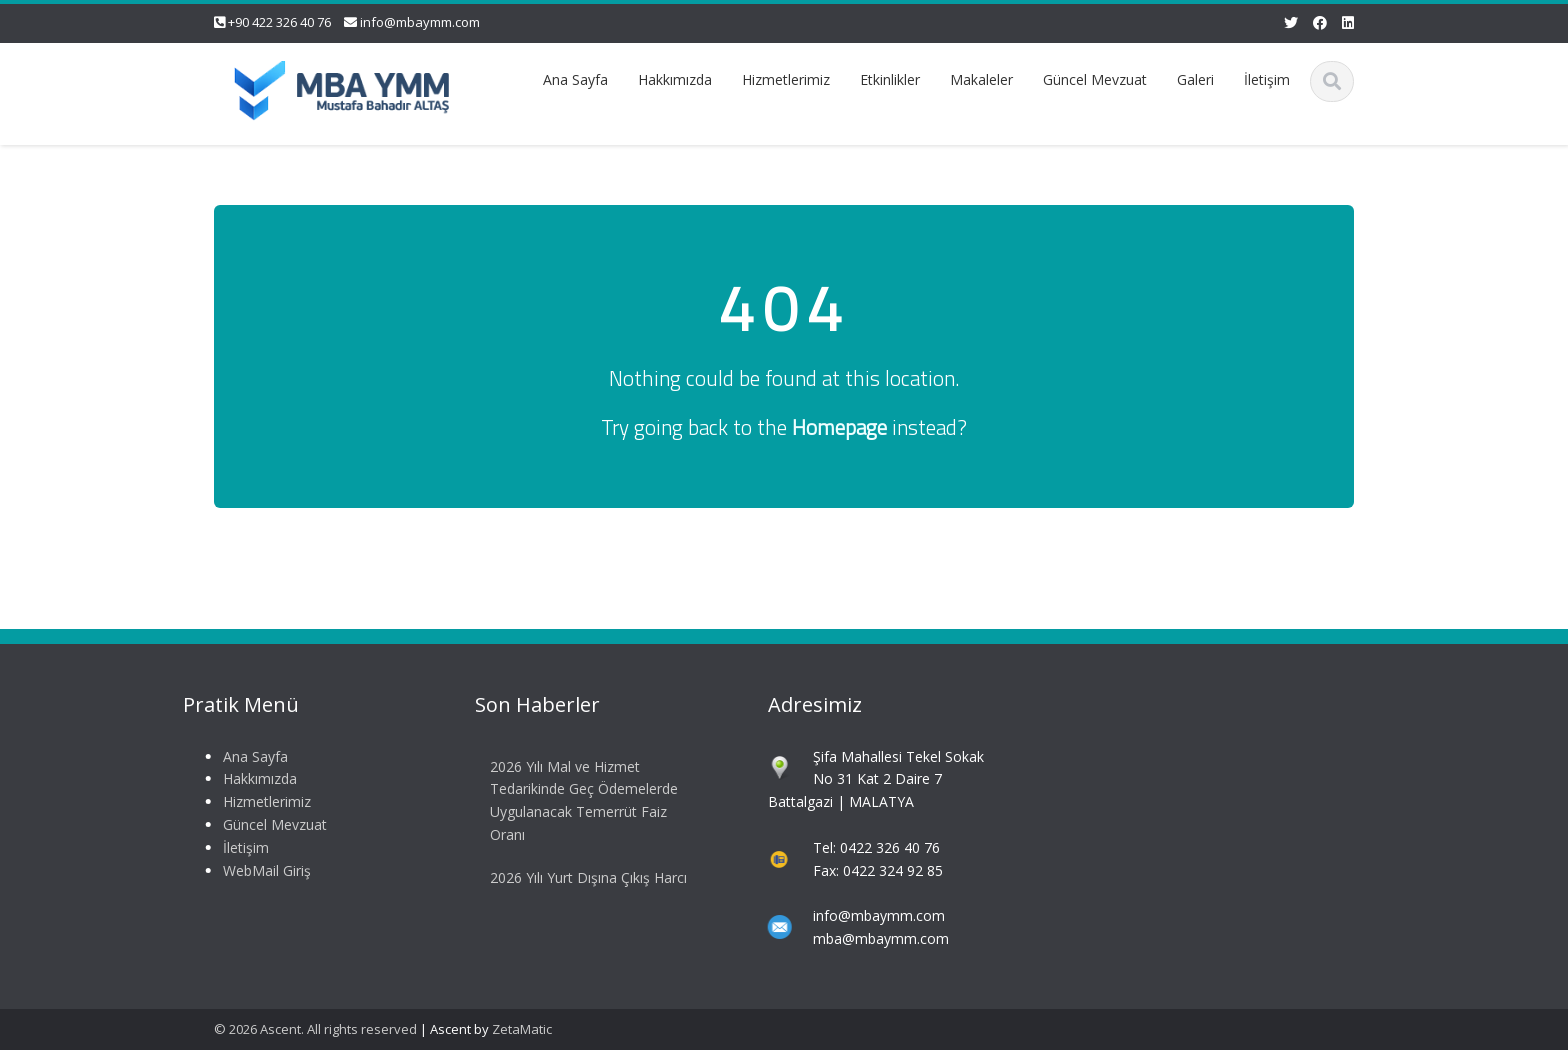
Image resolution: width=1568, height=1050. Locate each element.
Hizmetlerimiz (786, 79)
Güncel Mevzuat (1095, 79)
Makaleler (981, 79)
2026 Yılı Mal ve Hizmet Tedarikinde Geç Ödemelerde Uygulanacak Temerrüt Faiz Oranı (582, 800)
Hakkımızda (675, 79)
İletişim (1267, 79)
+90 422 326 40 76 (279, 22)
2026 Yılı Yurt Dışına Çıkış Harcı (586, 877)
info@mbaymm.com (420, 22)
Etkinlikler (890, 79)
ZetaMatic (522, 1029)
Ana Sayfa (575, 79)
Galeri (1195, 79)
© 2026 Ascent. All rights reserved (315, 1029)
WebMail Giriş (264, 870)
